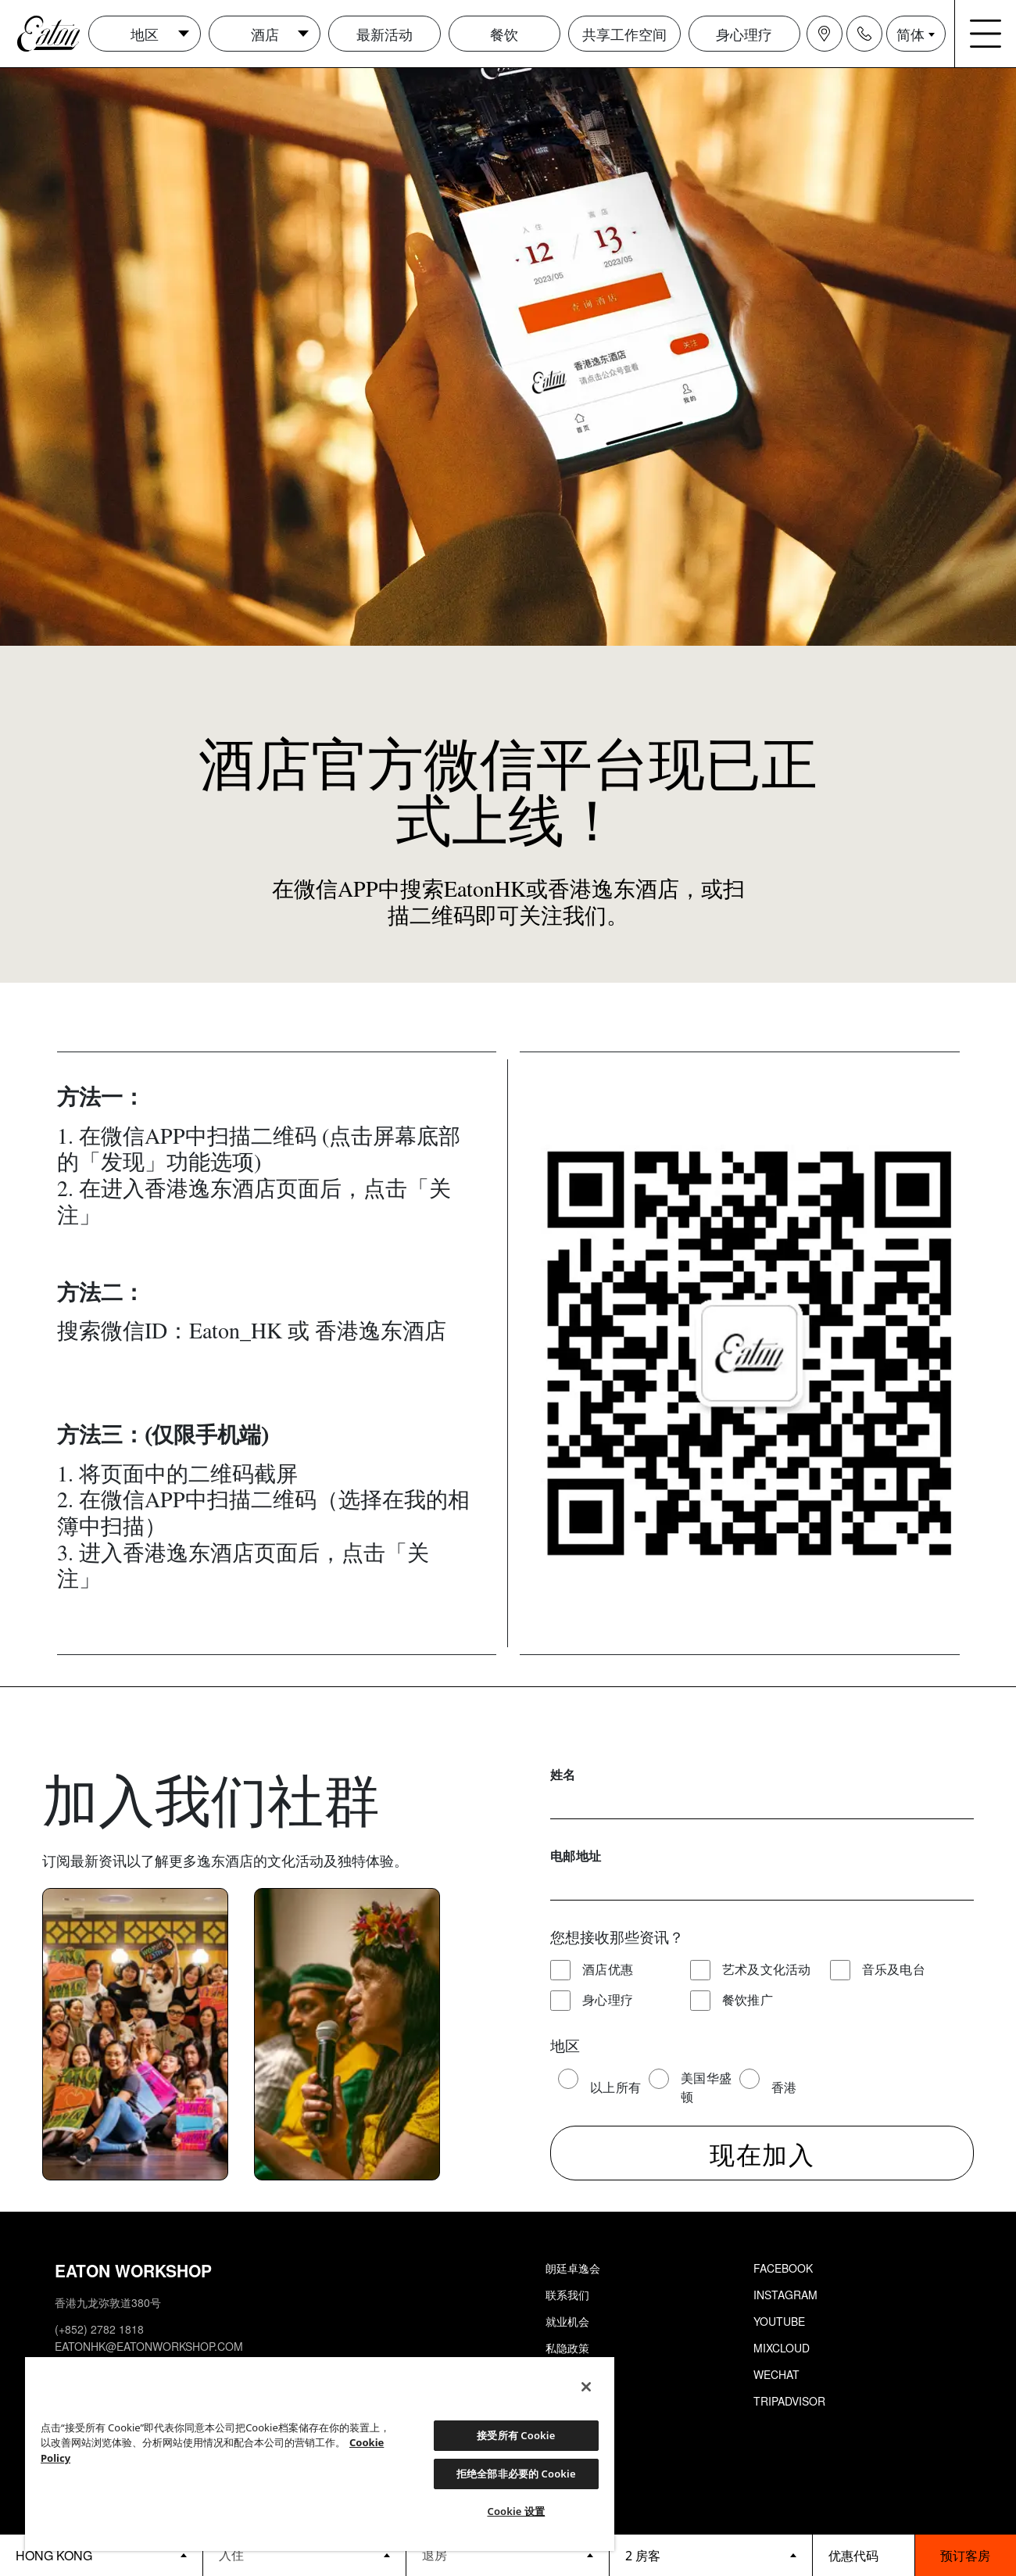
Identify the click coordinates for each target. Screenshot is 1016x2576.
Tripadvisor (789, 2401)
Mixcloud (781, 2348)
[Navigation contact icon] (864, 34)
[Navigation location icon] (824, 34)
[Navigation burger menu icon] (985, 34)
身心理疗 (744, 33)
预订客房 (965, 2555)
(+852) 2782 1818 (99, 2328)
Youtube (779, 2321)
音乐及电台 (893, 1969)
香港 (784, 2087)
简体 (910, 33)
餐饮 (504, 33)
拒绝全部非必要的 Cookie (516, 2474)
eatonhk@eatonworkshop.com (149, 2346)
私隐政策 (567, 2348)
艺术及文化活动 (766, 1969)
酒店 (265, 33)
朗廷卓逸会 (573, 2268)
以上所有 (615, 2087)
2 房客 (642, 2555)
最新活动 (384, 33)
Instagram (785, 2294)
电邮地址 (575, 1856)
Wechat (776, 2374)
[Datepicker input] (304, 2554)
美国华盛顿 (706, 2087)
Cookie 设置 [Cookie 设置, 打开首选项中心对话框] (516, 2511)
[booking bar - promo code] (863, 2555)
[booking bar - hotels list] (101, 2555)
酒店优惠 (607, 1969)
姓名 (563, 1774)
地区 (145, 33)
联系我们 (567, 2294)
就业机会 (567, 2321)
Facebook (783, 2268)
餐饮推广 (747, 1999)
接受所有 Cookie (516, 2435)
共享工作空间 (624, 33)
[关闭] (586, 2387)
